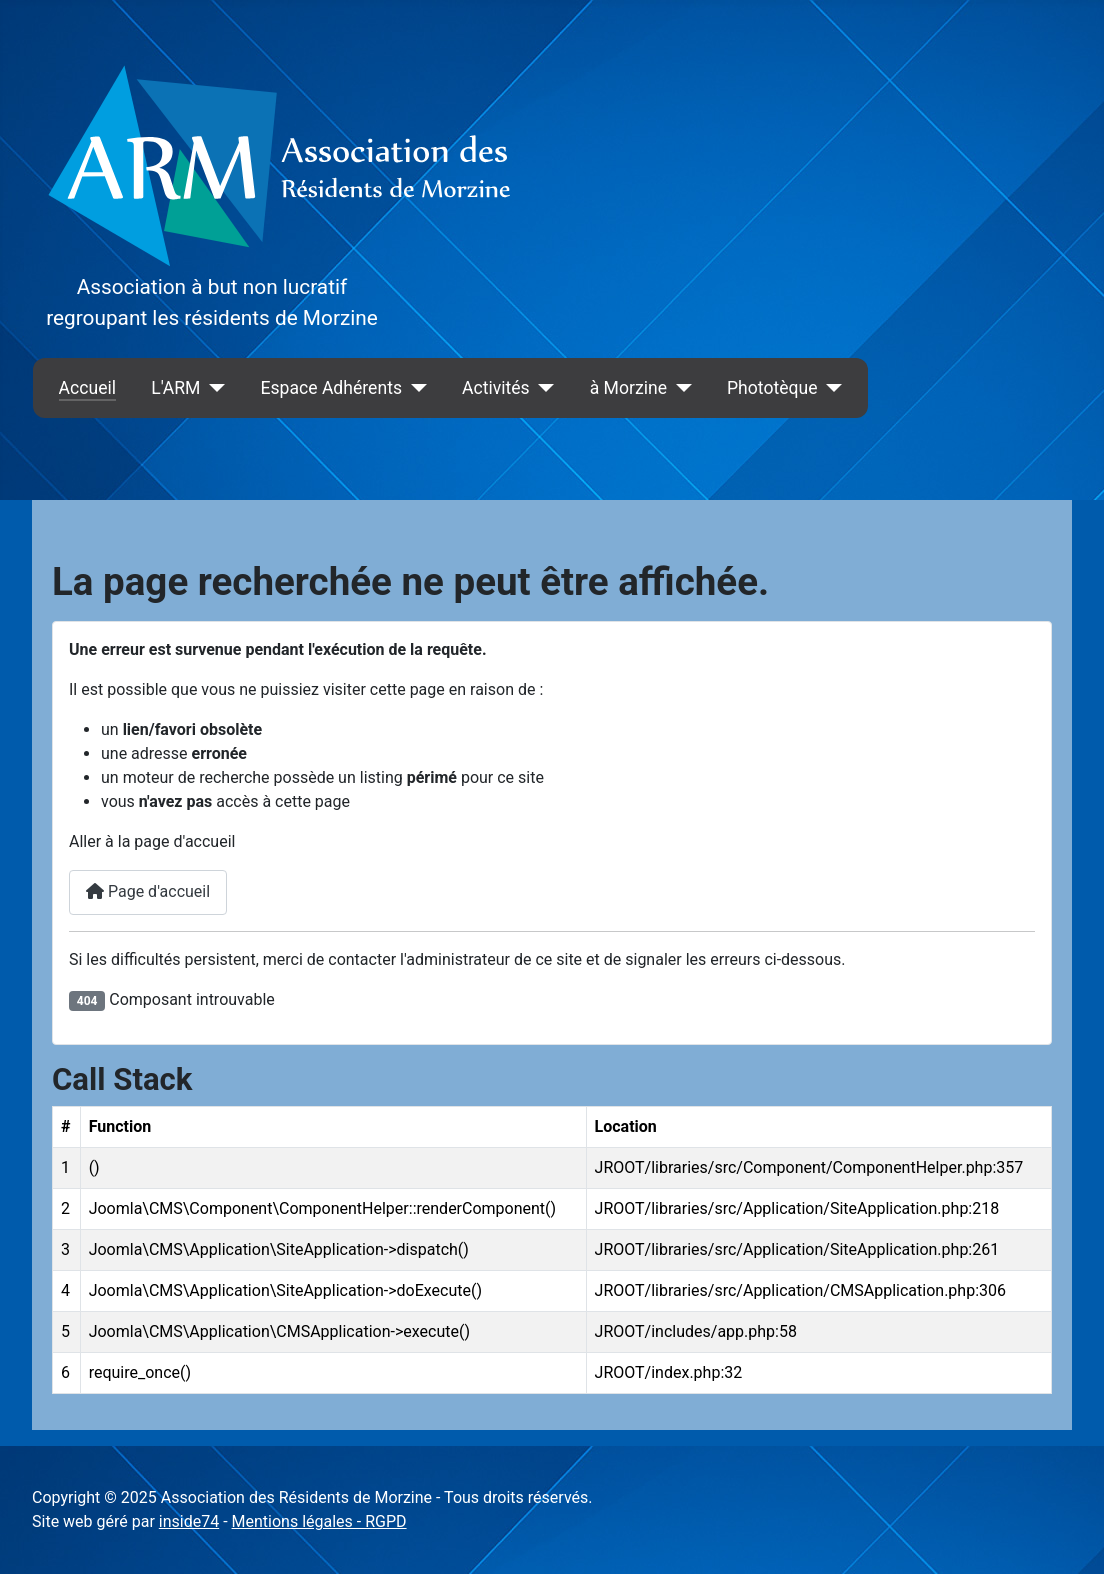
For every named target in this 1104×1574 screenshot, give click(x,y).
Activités (496, 388)
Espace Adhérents (331, 388)
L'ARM (175, 388)
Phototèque (772, 388)
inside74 (189, 1521)
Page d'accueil (148, 891)
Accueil (87, 388)
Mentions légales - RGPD (319, 1521)
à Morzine (628, 388)
